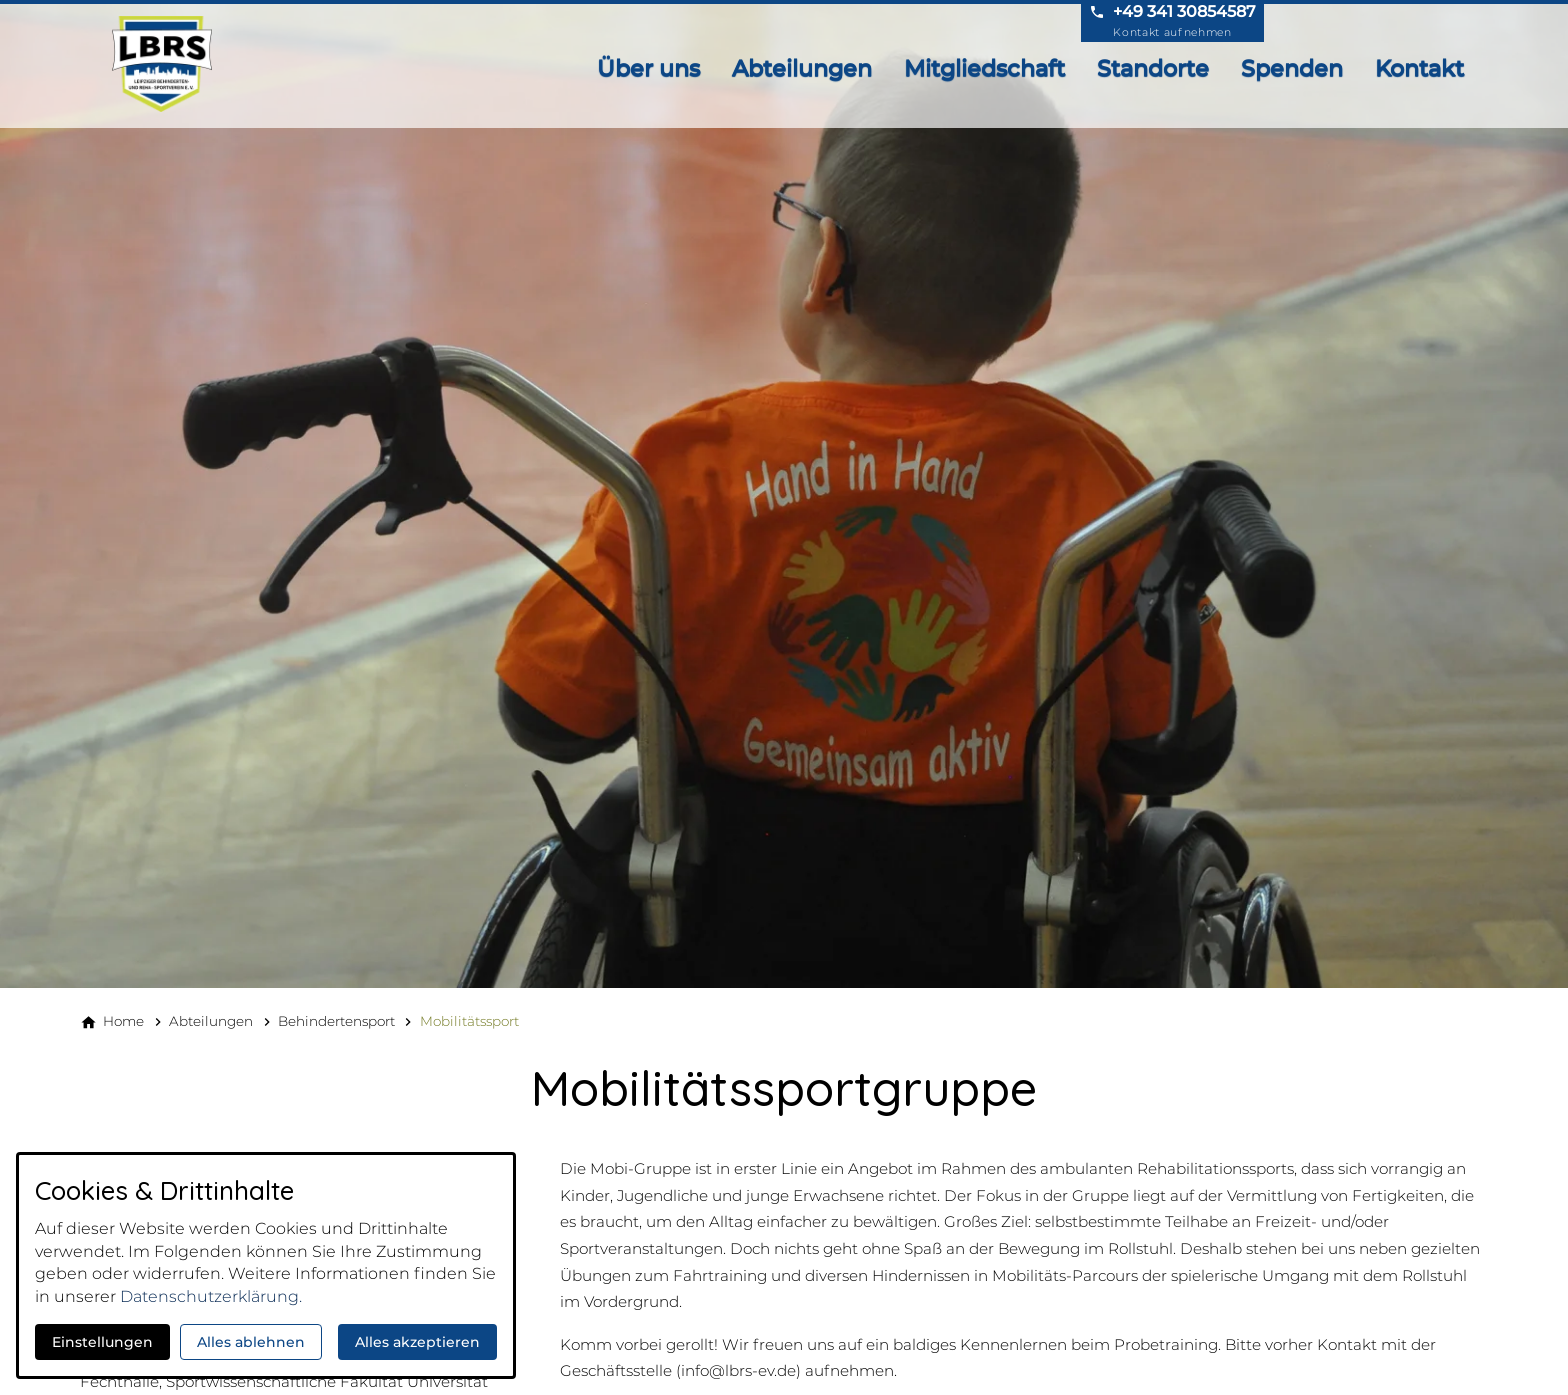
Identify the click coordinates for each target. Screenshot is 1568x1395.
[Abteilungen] (211, 1021)
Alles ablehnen (251, 1342)
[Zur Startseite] (168, 64)
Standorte (1153, 68)
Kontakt (1419, 68)
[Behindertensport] (336, 1021)
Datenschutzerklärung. (211, 1296)
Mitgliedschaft (984, 68)
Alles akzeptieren (417, 1342)
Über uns (648, 68)
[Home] (123, 1021)
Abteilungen (802, 68)
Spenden (1292, 68)
